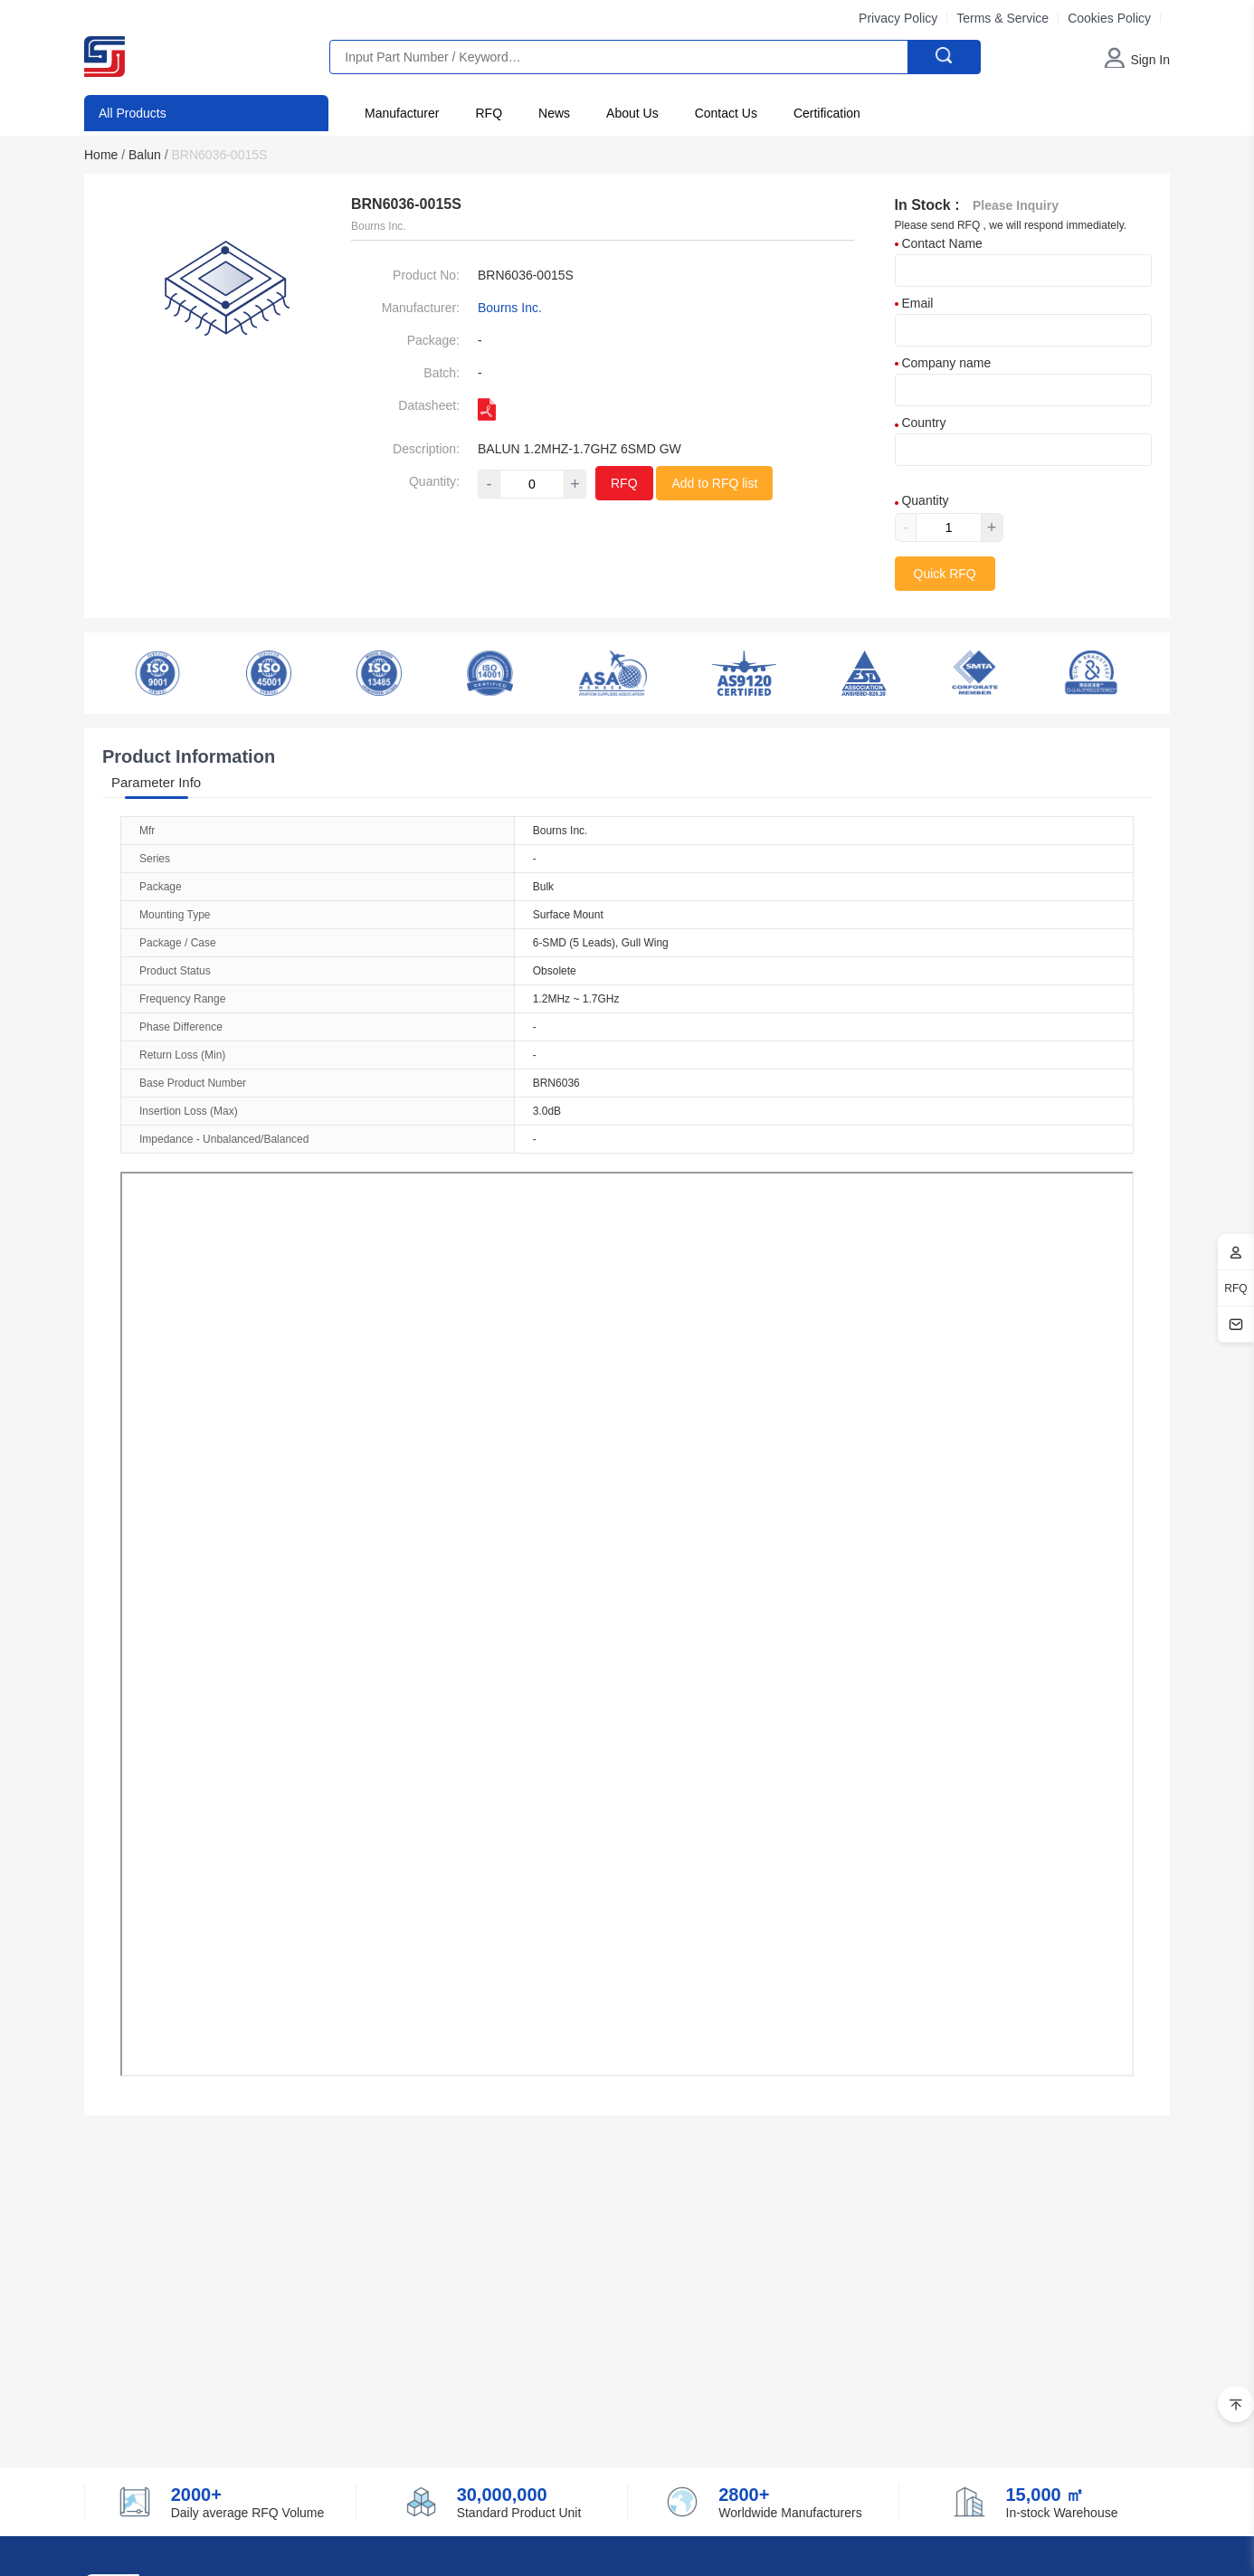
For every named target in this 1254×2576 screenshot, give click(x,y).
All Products (132, 113)
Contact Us (726, 113)
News (554, 113)
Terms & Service (1002, 18)
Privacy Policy (898, 18)
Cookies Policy (1109, 18)
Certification (826, 113)
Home (104, 154)
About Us (632, 113)
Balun (148, 154)
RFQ (488, 113)
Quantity (922, 500)
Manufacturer (402, 113)
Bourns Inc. (510, 307)
